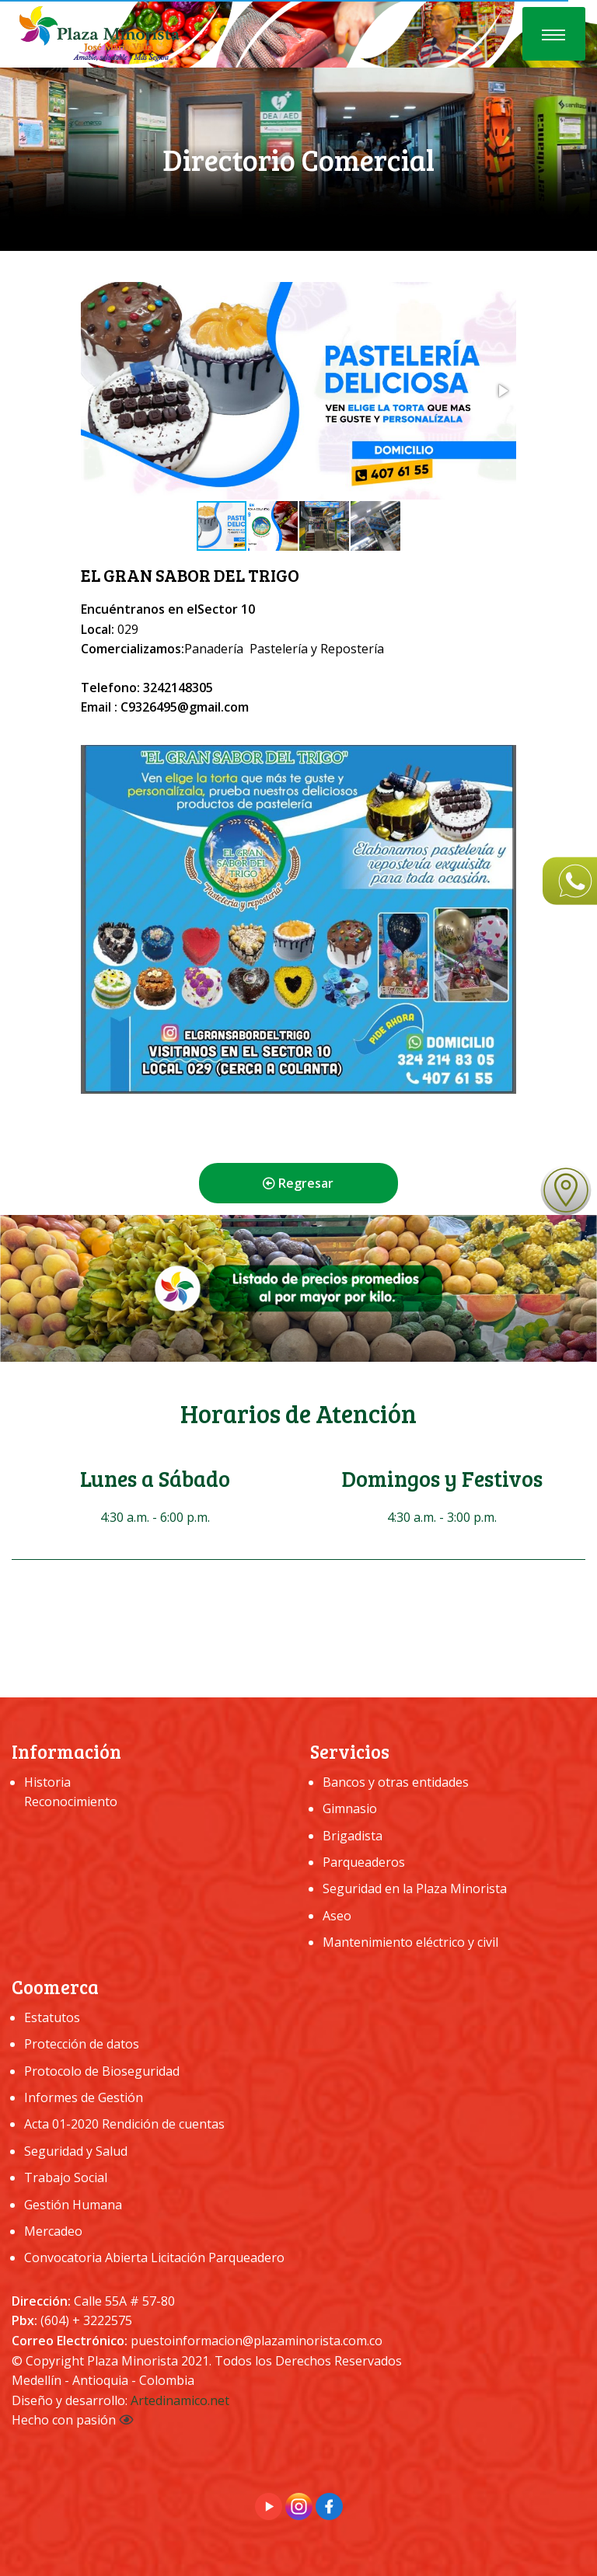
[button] (502, 390)
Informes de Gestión (83, 2097)
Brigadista (352, 1835)
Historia (47, 1782)
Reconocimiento (70, 1801)
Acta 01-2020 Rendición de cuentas (124, 2123)
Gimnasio (350, 1808)
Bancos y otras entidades (396, 1782)
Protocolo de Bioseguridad (102, 2071)
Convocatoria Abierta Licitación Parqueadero (154, 2257)
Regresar (298, 1183)
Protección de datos (81, 2043)
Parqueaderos (364, 1862)
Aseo (337, 1915)
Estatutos (52, 2017)
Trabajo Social (65, 2177)
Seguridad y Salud (75, 2151)
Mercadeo (53, 2231)
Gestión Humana (73, 2204)
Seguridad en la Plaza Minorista (415, 1888)
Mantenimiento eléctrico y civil (410, 1942)
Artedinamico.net (180, 2400)
